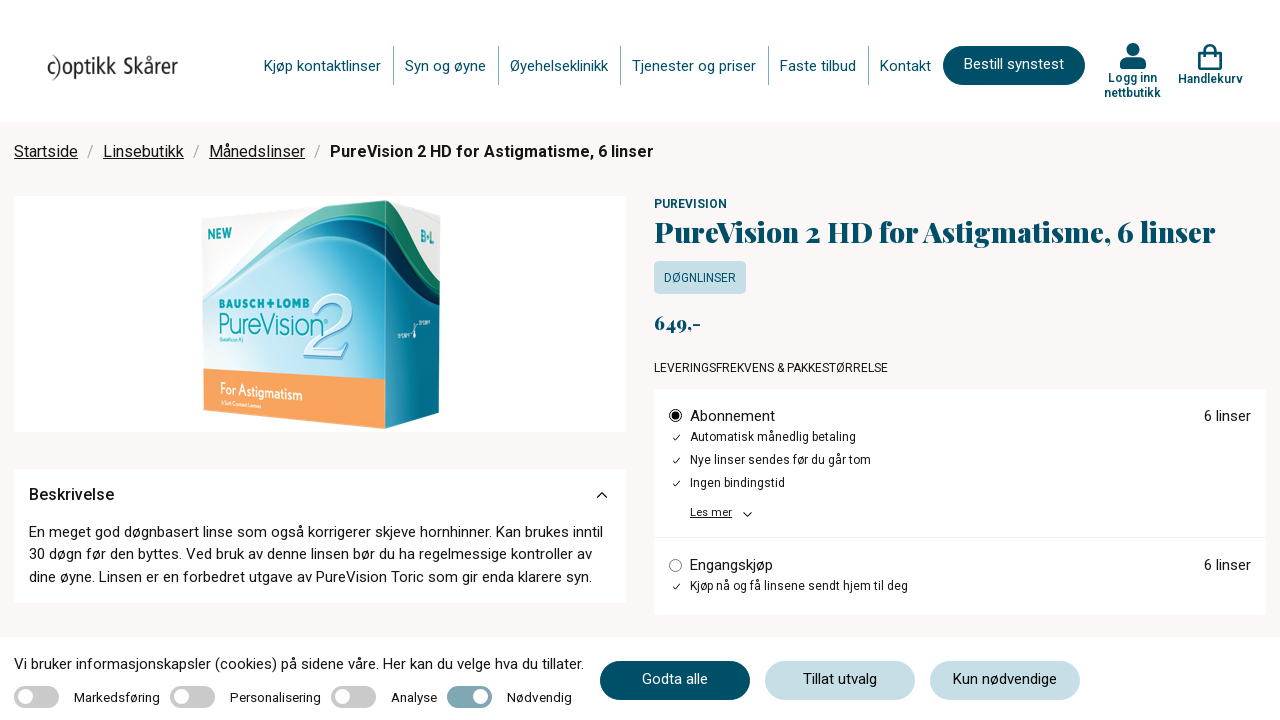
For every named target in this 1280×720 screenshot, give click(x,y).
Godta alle (675, 679)
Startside (46, 151)
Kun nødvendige (1005, 679)
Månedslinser (257, 151)
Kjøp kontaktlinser (322, 66)
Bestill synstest (1014, 64)
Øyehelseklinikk (559, 66)
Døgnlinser (700, 278)
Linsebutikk (143, 151)
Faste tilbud (818, 66)
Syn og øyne (445, 66)
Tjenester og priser (694, 66)
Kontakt (905, 66)
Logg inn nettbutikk (1132, 85)
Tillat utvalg (840, 679)
